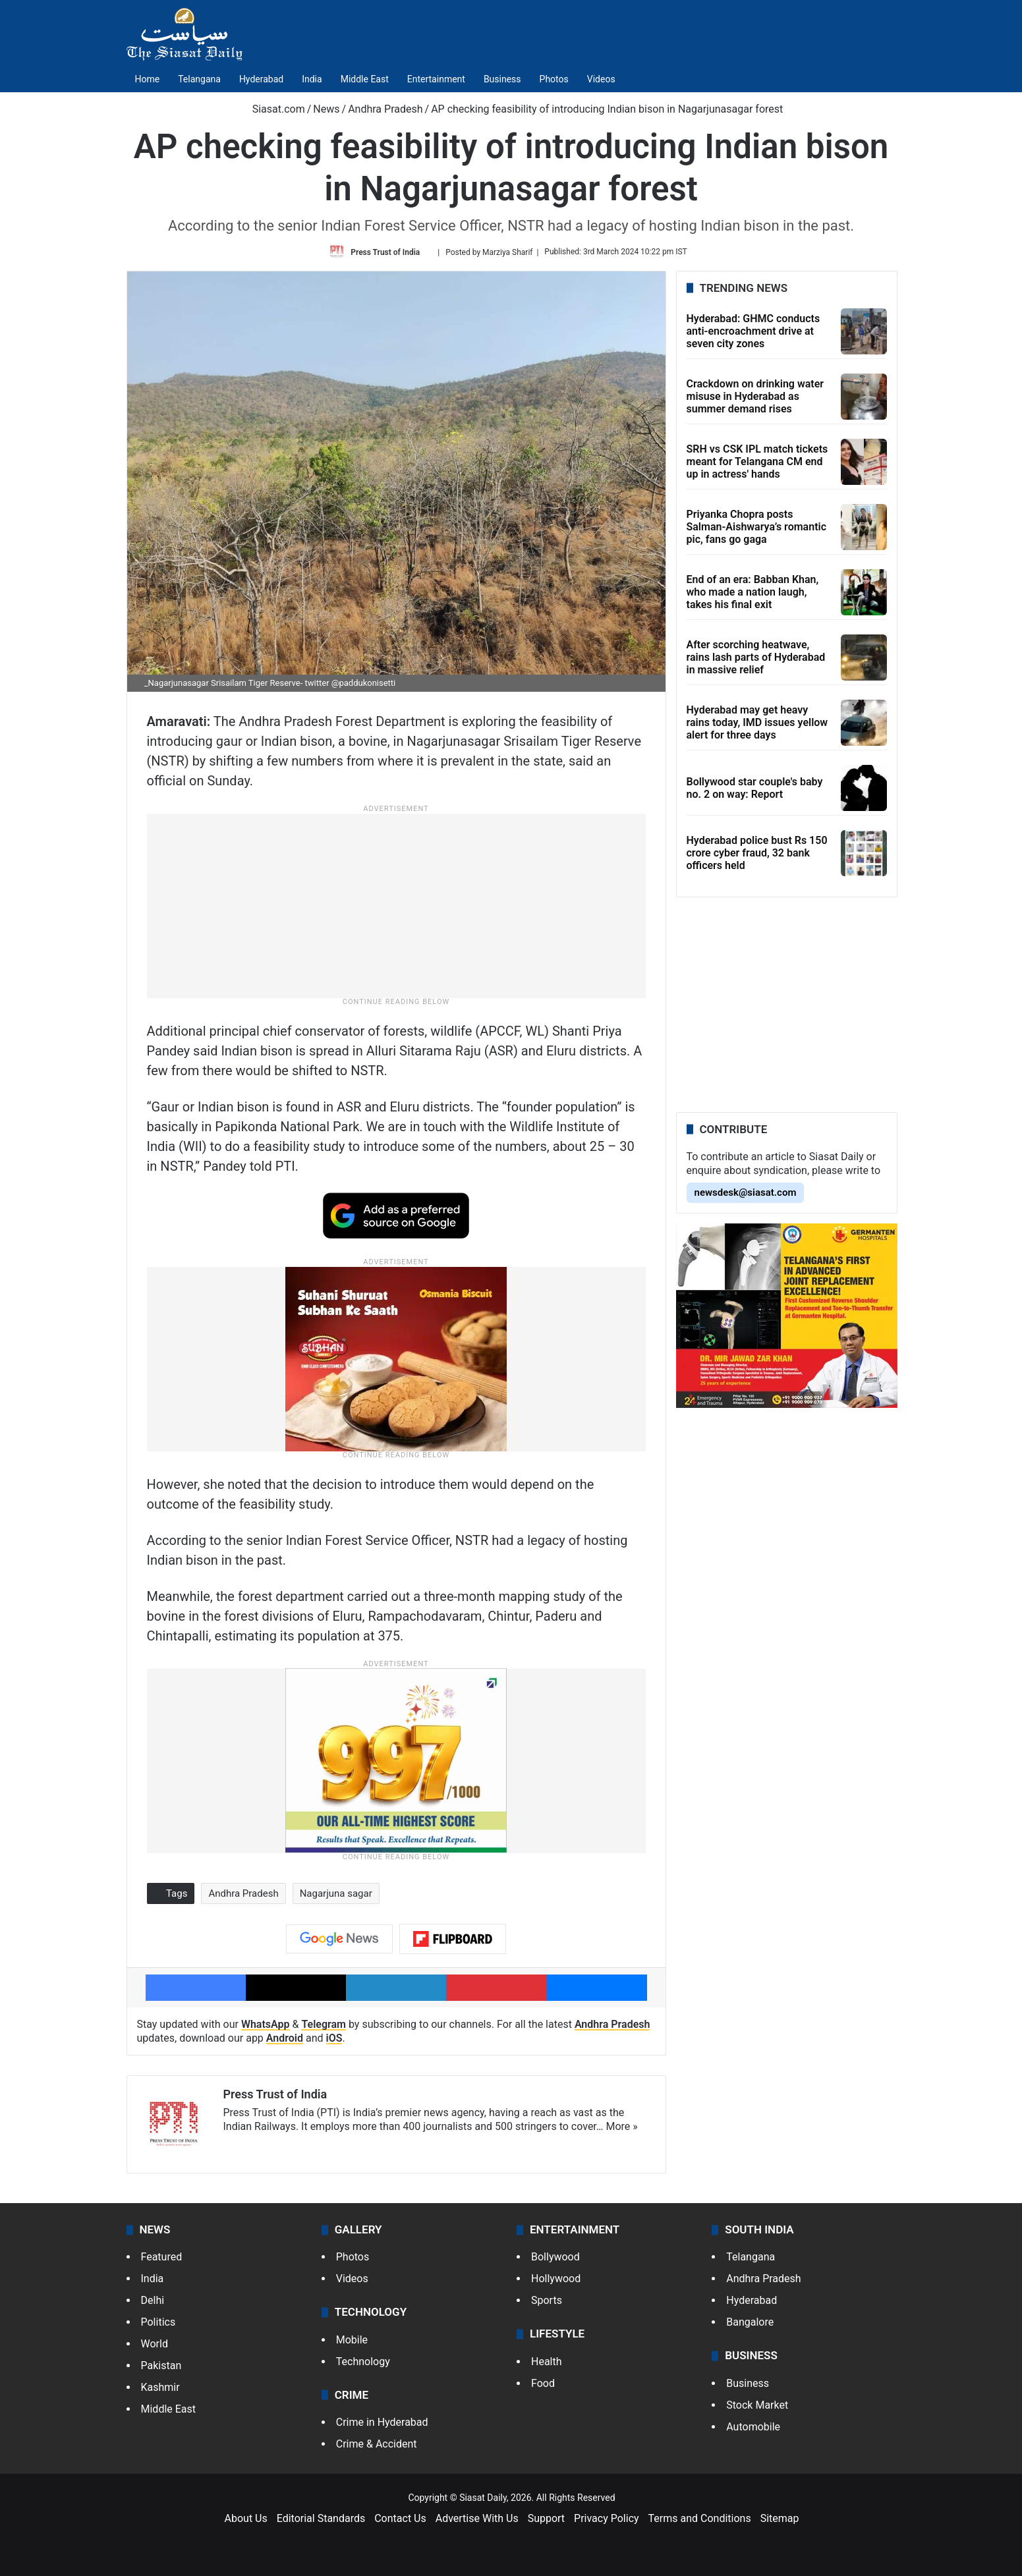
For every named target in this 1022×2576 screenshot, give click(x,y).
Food (543, 2383)
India (312, 79)
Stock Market (757, 2405)
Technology (363, 2361)
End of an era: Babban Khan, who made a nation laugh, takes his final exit (753, 592)
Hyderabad (261, 79)
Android (284, 2038)
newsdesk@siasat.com (746, 1192)
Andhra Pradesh (385, 109)
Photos (554, 79)
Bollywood (555, 2257)
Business (502, 79)
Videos (601, 79)
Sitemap (779, 2518)
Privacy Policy (606, 2518)
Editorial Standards (321, 2518)
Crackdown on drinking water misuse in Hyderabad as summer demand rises (755, 396)
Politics (158, 2322)
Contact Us (400, 2518)
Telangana (199, 79)
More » (622, 2126)
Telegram (323, 2024)
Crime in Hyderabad (382, 2422)
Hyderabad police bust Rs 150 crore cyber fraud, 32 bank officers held (757, 853)
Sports (546, 2300)
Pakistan (161, 2365)
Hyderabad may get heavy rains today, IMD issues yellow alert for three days (757, 722)
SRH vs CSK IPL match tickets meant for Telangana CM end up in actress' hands (757, 461)
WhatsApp (265, 2024)
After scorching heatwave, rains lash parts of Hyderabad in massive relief (756, 657)
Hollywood (556, 2278)
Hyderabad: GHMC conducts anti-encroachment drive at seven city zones (753, 331)
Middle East (365, 79)
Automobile (753, 2427)
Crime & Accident (376, 2444)
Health (546, 2361)
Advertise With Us (477, 2518)
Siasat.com (272, 109)
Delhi (153, 2300)
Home (147, 79)
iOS (334, 2038)
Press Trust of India (385, 251)
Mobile (352, 2340)
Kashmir (160, 2387)
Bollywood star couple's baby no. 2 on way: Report (755, 787)
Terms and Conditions (699, 2518)
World (154, 2344)
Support (546, 2518)
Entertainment (436, 79)
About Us (246, 2518)
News (326, 109)
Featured (162, 2257)
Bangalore (750, 2322)
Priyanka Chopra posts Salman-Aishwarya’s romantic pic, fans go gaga (757, 527)
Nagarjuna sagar (336, 1893)
